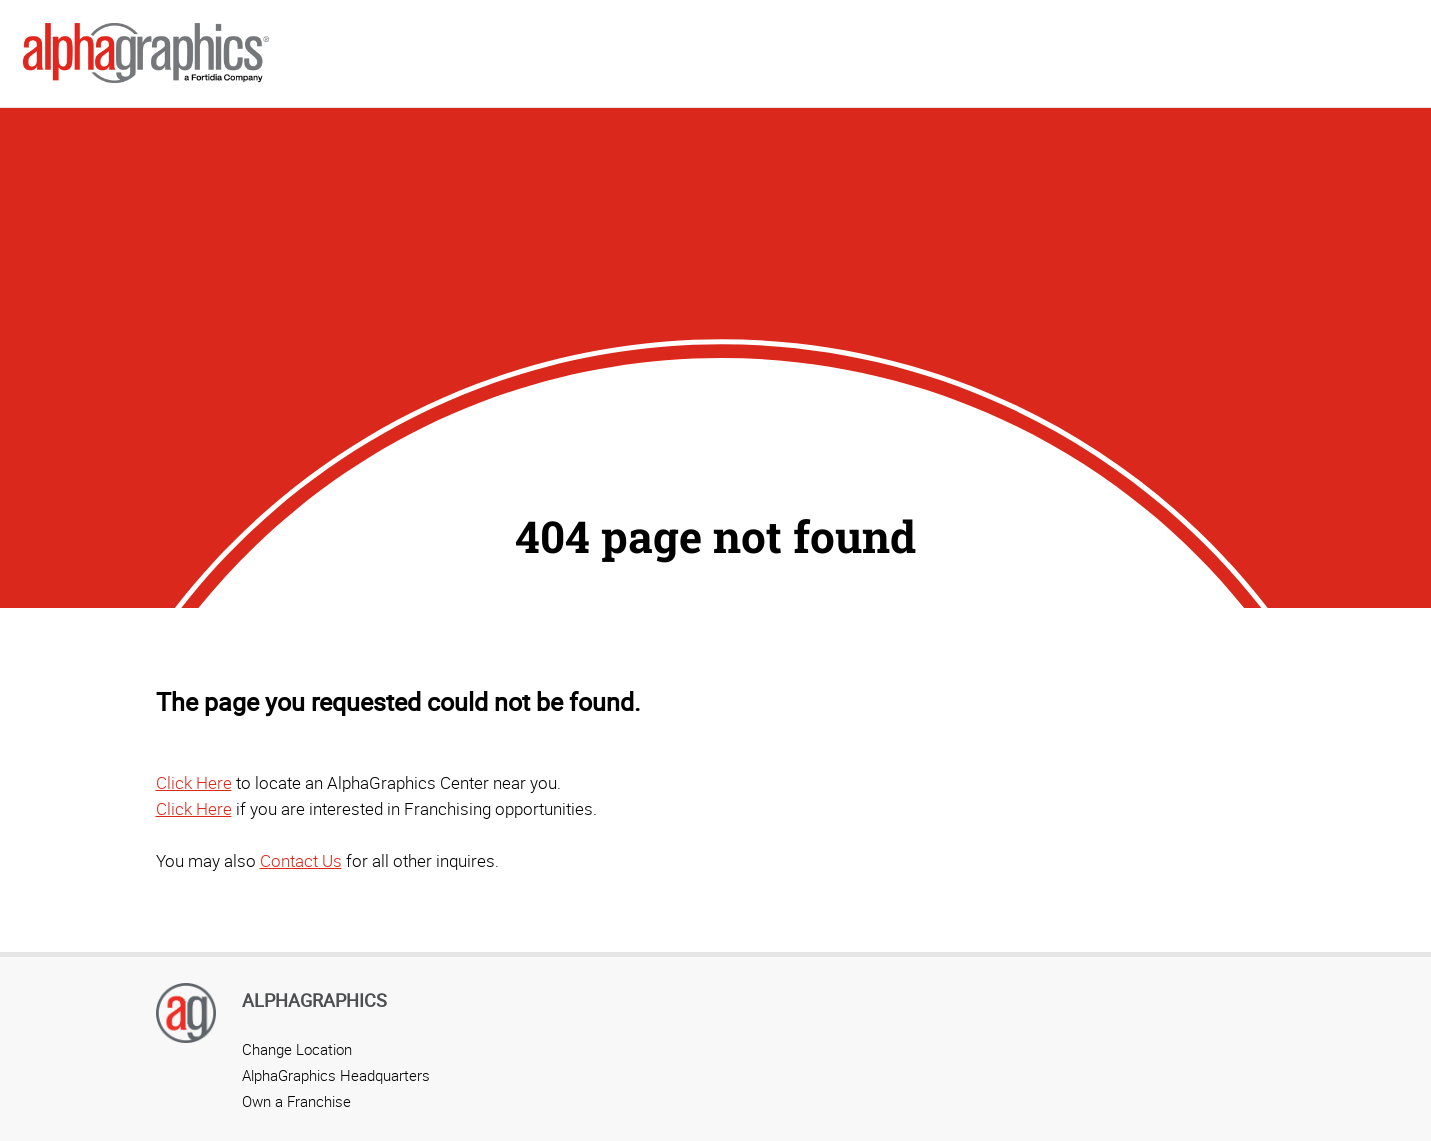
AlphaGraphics (314, 1000)
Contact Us (301, 860)
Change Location (297, 1049)
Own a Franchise (296, 1101)
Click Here (194, 782)
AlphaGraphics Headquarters (336, 1075)
